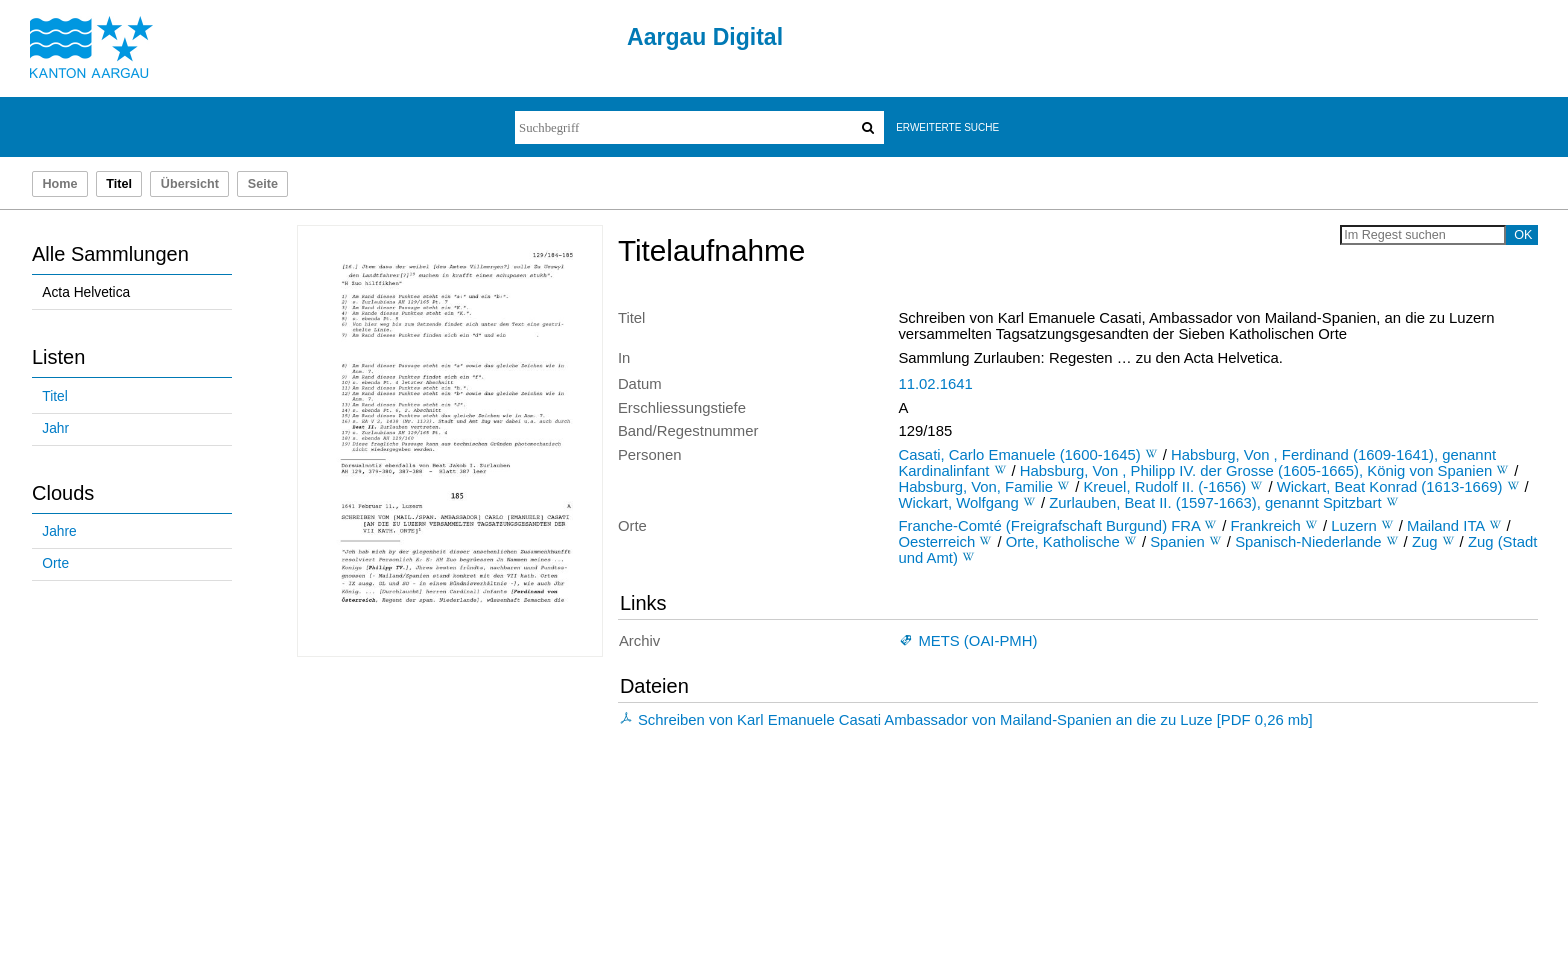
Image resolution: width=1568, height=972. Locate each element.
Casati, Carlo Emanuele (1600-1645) (1019, 455)
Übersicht (190, 184)
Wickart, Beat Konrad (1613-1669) (1390, 487)
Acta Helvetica (86, 292)
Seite (263, 184)
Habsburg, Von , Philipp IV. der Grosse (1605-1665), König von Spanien (1256, 471)
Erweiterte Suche (947, 127)
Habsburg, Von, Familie (975, 487)
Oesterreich (936, 542)
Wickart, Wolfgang (958, 503)
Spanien (1177, 542)
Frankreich (1266, 526)
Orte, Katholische (1063, 542)
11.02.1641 (935, 384)
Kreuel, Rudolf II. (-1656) (1164, 487)
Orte (55, 563)
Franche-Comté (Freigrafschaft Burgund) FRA (1049, 526)
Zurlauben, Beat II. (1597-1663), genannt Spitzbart (1215, 503)
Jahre (59, 531)
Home (59, 184)
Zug (1425, 542)
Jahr (55, 428)
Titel (54, 396)
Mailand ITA (1445, 526)
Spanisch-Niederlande (1308, 542)
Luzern (1353, 526)
